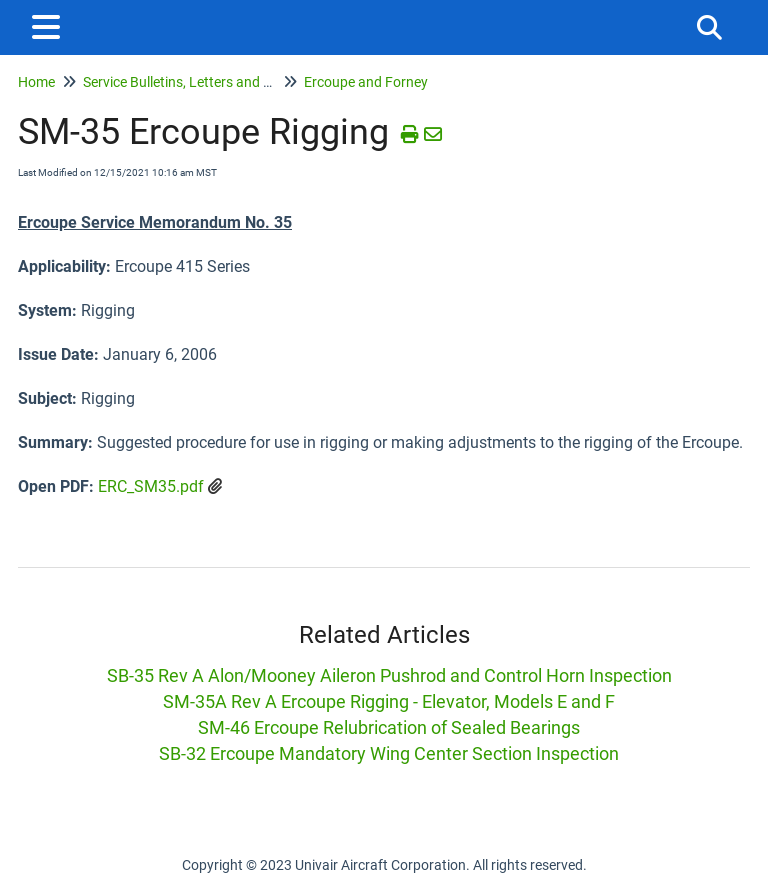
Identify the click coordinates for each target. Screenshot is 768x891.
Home (36, 82)
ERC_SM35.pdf (151, 486)
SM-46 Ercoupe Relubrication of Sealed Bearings (389, 727)
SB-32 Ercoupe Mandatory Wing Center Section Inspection (389, 753)
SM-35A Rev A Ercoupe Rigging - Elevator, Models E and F (389, 701)
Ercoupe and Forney (366, 82)
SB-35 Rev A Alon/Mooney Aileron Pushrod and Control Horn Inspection (389, 675)
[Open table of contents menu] (50, 24)
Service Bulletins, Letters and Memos (196, 82)
